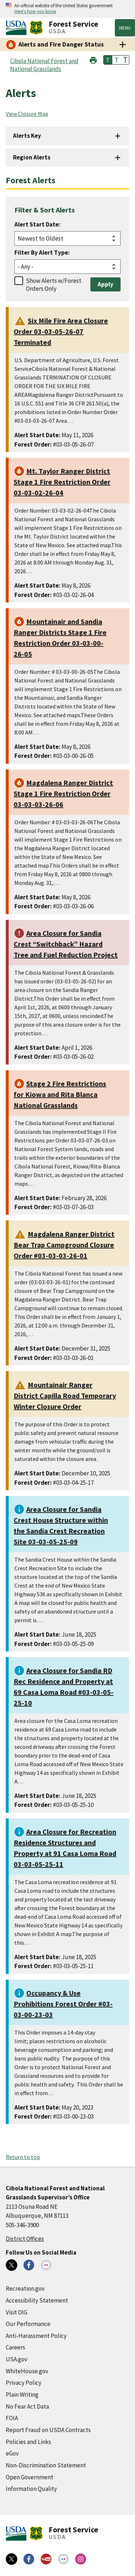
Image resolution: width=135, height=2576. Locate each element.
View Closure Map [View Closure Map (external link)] (27, 113)
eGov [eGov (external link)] (12, 2453)
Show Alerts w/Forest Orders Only (53, 285)
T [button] (108, 59)
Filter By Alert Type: (42, 252)
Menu (125, 28)
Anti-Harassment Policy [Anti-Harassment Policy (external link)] (36, 2336)
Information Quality (31, 2489)
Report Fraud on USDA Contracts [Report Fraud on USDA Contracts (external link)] (48, 2430)
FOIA (12, 2418)
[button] (93, 59)
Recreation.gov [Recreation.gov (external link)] (25, 2288)
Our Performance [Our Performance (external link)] (28, 2324)
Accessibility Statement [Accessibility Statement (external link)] (37, 2300)
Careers (15, 2347)
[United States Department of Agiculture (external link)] (18, 28)
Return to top (23, 2156)
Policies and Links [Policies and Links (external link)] (28, 2442)
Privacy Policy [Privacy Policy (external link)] (23, 2383)
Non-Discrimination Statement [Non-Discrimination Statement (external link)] (46, 2465)
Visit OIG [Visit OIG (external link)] (16, 2312)
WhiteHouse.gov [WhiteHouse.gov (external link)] (27, 2371)
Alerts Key (27, 136)
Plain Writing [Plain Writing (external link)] (22, 2395)
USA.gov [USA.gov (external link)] (16, 2359)
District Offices (25, 2239)
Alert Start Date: (37, 224)
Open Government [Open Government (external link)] (29, 2477)
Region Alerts (31, 157)
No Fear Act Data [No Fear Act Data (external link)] (27, 2406)
